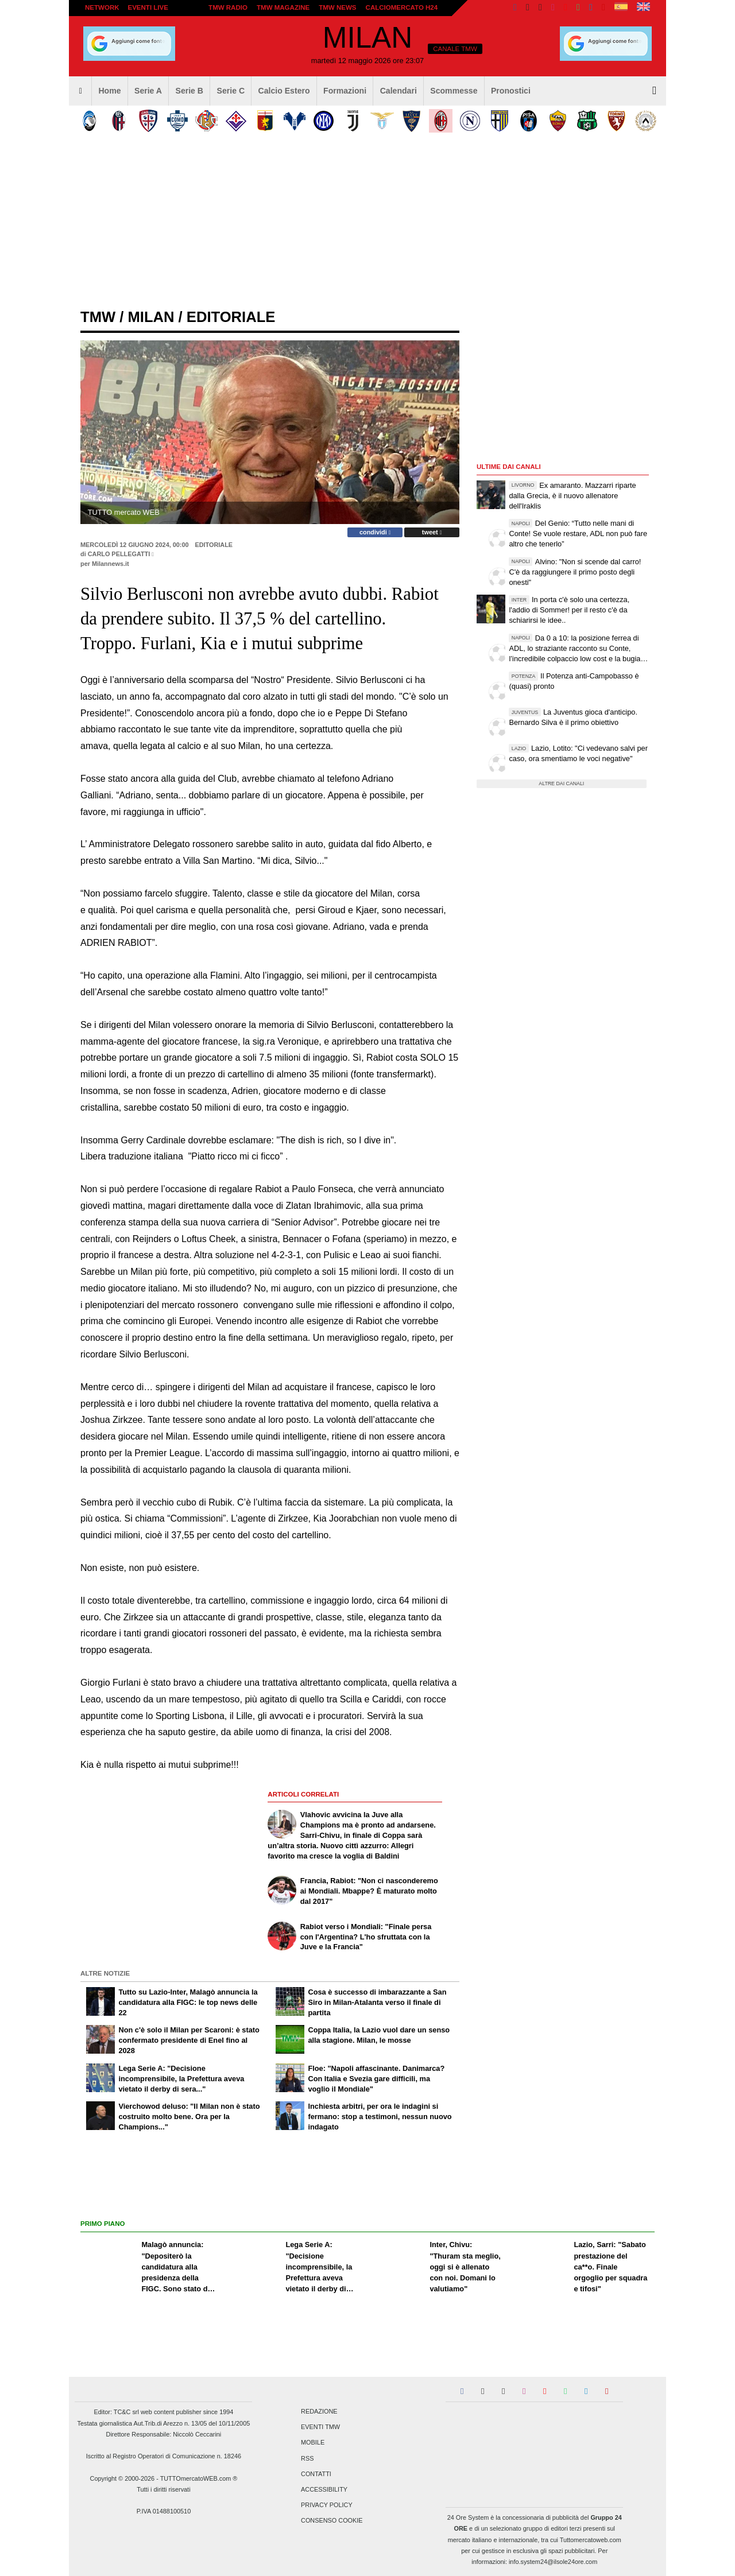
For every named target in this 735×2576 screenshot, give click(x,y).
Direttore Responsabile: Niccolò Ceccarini (164, 2434)
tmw (97, 317)
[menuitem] (80, 91)
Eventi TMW (320, 2427)
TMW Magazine (283, 7)
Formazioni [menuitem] (344, 90)
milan (150, 317)
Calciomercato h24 (402, 7)
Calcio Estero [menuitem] (284, 90)
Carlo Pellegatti (119, 553)
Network (102, 7)
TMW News (337, 7)
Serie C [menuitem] (231, 90)
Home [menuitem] (109, 90)
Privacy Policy (327, 2505)
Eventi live (147, 7)
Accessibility (324, 2489)
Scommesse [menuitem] (453, 90)
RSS (307, 2458)
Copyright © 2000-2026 (122, 2478)
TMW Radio (227, 7)
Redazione (319, 2411)
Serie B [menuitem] (190, 90)
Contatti (316, 2473)
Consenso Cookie (332, 2520)
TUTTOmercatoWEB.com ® (199, 2478)
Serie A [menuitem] (148, 90)
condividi (374, 532)
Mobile (312, 2442)
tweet (432, 532)
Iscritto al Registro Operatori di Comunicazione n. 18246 (163, 2456)
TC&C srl (126, 2411)
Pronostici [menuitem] (511, 90)
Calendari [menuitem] (398, 90)
